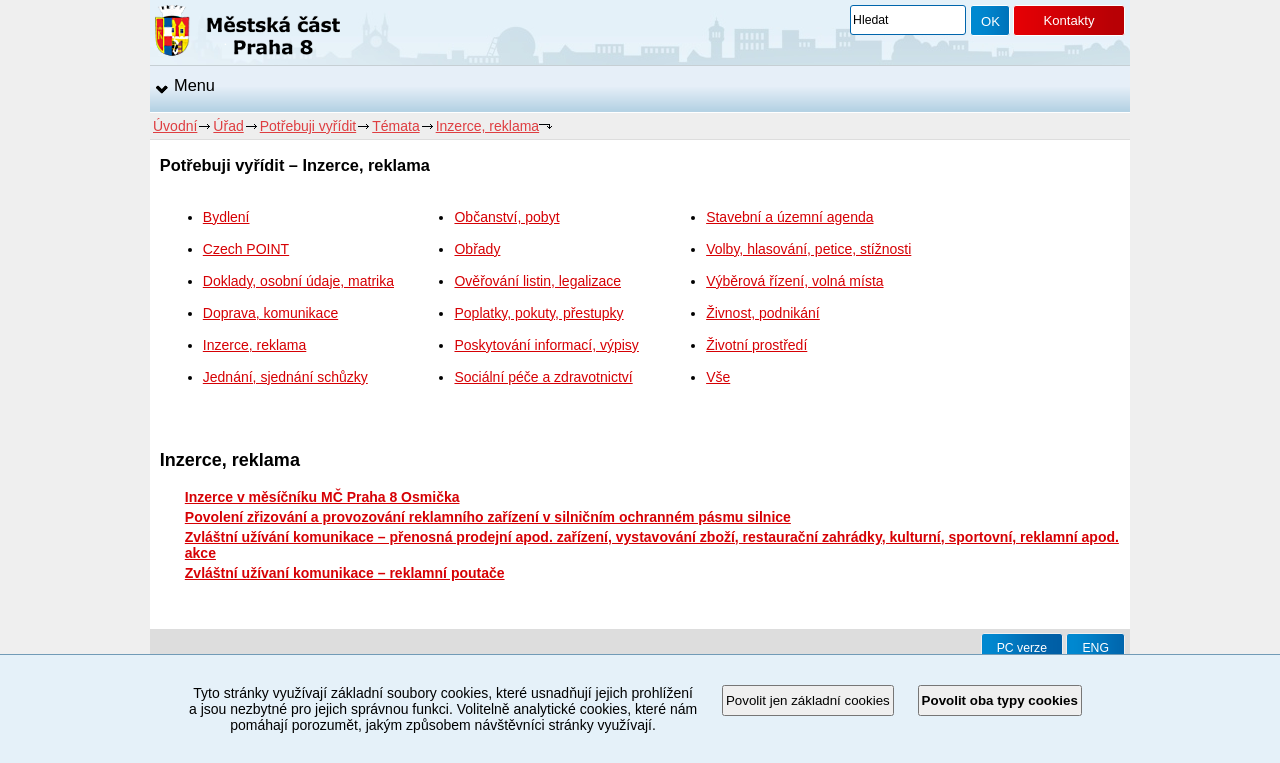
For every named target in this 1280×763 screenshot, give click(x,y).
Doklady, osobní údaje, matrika (298, 281)
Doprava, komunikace (270, 313)
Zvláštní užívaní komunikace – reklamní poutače (345, 573)
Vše (718, 377)
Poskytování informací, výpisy (546, 345)
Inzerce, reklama (487, 126)
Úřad (228, 126)
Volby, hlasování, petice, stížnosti (808, 249)
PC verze (1022, 648)
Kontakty (1068, 20)
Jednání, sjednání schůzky (285, 377)
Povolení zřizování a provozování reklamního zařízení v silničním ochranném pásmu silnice (488, 517)
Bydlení (226, 217)
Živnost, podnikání (763, 313)
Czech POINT (246, 249)
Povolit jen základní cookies (808, 700)
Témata (395, 126)
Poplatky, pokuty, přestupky (538, 313)
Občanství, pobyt (506, 217)
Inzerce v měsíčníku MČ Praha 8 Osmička (322, 497)
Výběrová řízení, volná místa (794, 281)
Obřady (477, 249)
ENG (1095, 648)
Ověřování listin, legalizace (537, 281)
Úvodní (175, 126)
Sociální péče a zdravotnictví (543, 377)
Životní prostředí (756, 345)
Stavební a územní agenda (789, 217)
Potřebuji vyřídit (308, 126)
